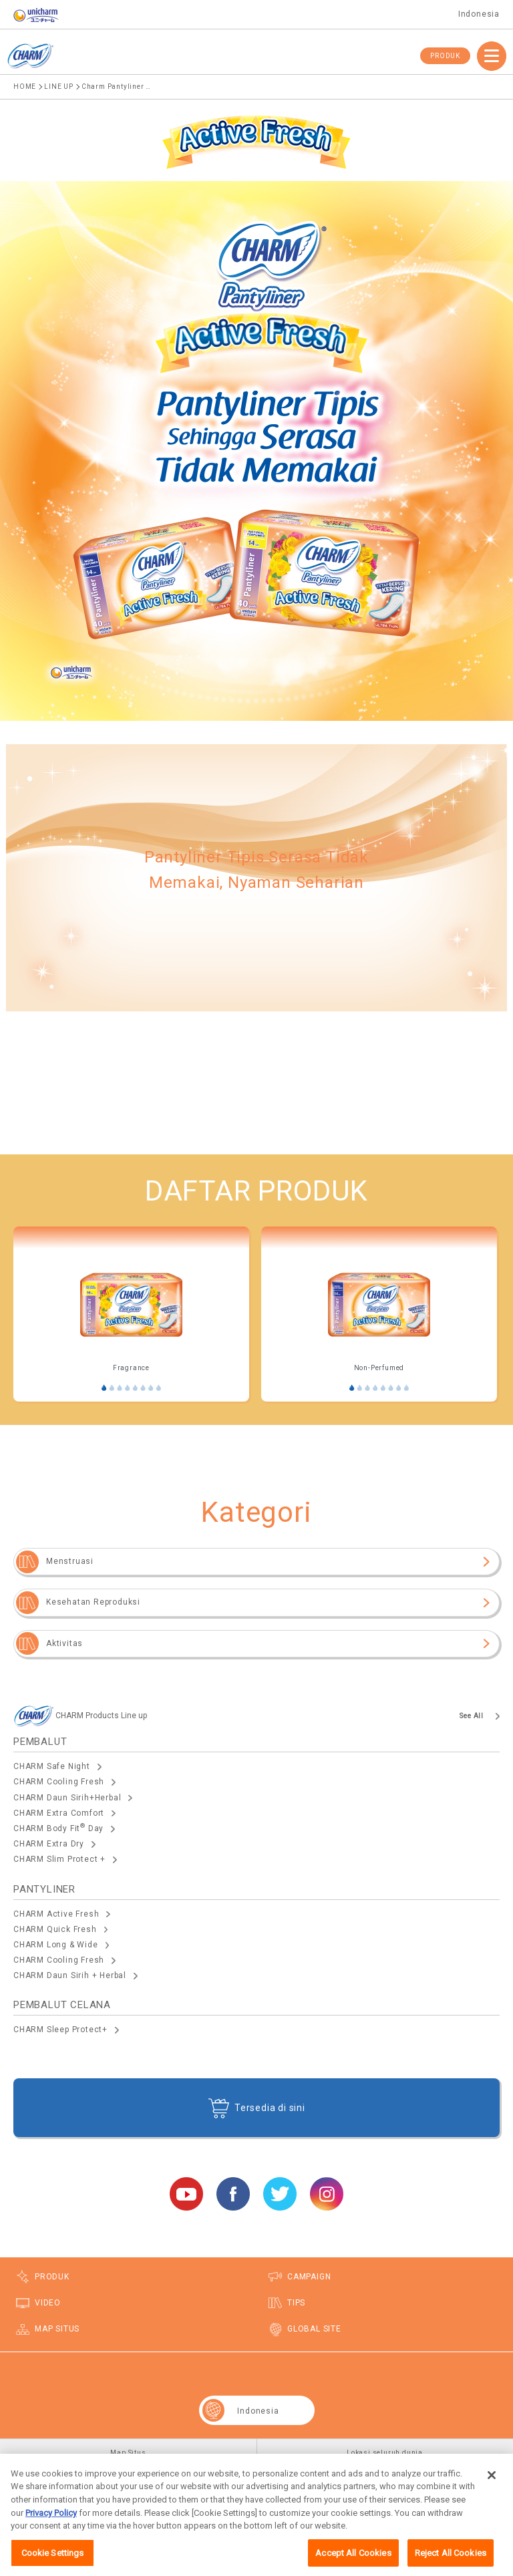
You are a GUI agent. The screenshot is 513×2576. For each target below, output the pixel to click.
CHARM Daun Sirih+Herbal (67, 1797)
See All (472, 1716)
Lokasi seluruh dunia (385, 2452)
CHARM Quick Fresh (55, 1929)
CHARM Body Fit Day (58, 1827)
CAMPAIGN (309, 2276)
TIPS (296, 2302)
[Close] (491, 2490)
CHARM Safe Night (51, 1766)
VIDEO (48, 2302)
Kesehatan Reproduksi (93, 1602)
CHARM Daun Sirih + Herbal (69, 1975)
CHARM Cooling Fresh (58, 1781)
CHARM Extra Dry (48, 1843)
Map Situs (128, 2452)
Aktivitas (64, 1643)
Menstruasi (70, 1561)
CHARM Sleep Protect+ (60, 2029)
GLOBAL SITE (314, 2328)
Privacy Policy (51, 2528)
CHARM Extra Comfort (58, 1813)
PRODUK (445, 55)
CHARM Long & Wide (55, 1944)
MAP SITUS (57, 2328)
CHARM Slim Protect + (59, 1859)
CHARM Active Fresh (56, 1914)
